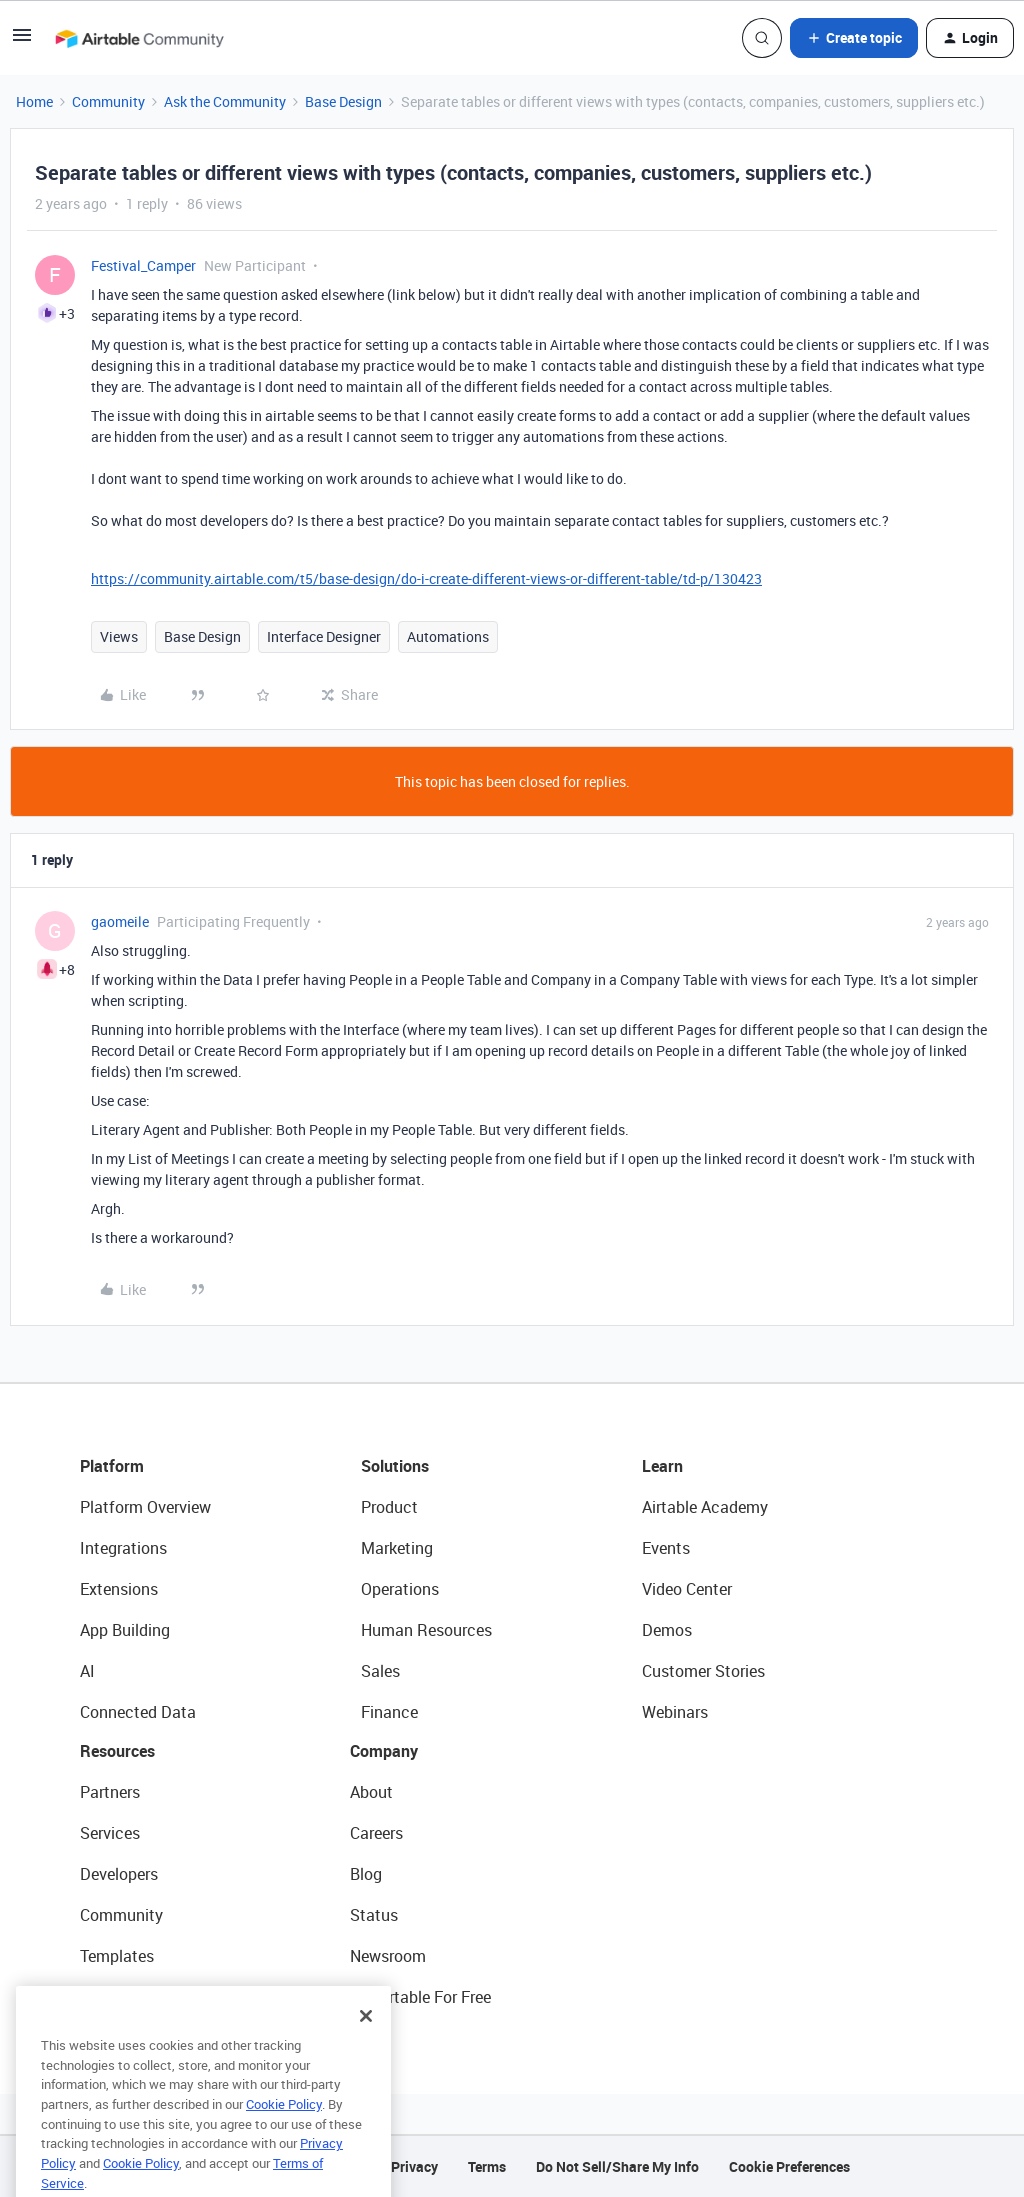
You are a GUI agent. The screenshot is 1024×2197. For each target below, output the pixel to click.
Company (384, 1751)
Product (389, 1507)
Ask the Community (225, 101)
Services (110, 1833)
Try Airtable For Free (420, 1997)
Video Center (687, 1589)
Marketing (397, 1548)
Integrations (123, 1548)
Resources (117, 1751)
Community (108, 101)
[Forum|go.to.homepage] (139, 38)
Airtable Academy (705, 1507)
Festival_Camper (143, 265)
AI (87, 1671)
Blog (366, 1874)
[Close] (366, 2043)
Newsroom (388, 1956)
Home (34, 101)
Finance (389, 1712)
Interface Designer (324, 636)
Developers (119, 1874)
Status (374, 1915)
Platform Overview (145, 1507)
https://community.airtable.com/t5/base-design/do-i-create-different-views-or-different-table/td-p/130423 (426, 578)
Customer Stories (703, 1671)
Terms (487, 2166)
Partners (110, 1792)
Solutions (395, 1466)
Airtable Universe (140, 1997)
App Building (125, 1630)
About (371, 1792)
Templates (117, 1956)
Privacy (414, 2166)
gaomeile (120, 921)
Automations (448, 636)
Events (666, 1548)
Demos (667, 1630)
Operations (400, 1589)
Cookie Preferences (789, 2166)
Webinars (675, 1712)
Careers (376, 1833)
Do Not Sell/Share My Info (617, 2166)
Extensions (119, 1589)
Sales (380, 1671)
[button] (22, 41)
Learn (662, 1466)
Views (119, 636)
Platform (112, 1466)
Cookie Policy (284, 2131)
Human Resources (426, 1630)
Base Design (343, 101)
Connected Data (138, 1712)
